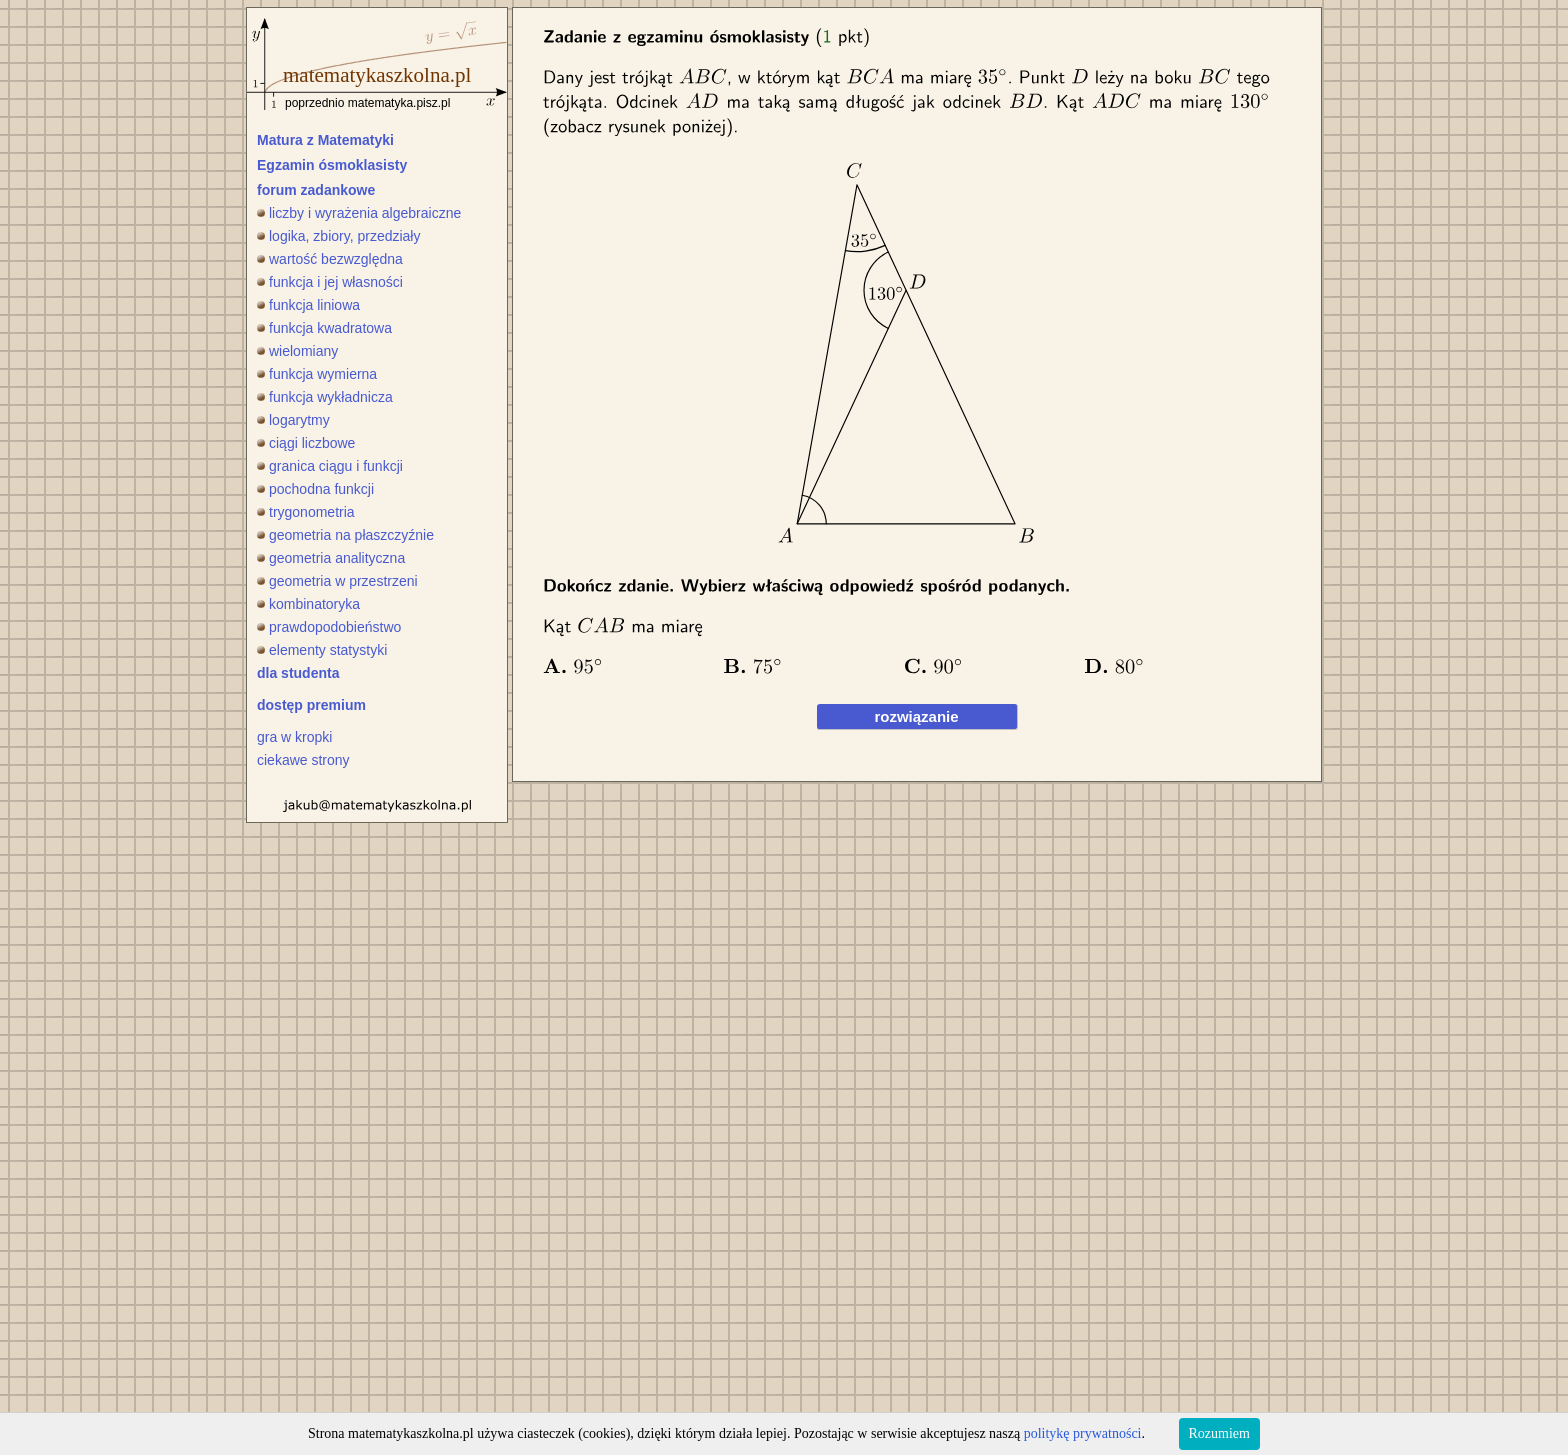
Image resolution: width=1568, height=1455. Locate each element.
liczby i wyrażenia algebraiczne (359, 213)
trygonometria (306, 512)
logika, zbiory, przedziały (338, 236)
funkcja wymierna (317, 374)
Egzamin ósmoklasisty (332, 165)
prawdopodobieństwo (329, 627)
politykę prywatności (1083, 1433)
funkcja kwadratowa (324, 328)
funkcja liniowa (308, 305)
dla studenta (298, 673)
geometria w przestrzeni (337, 581)
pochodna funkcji (315, 489)
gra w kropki (294, 737)
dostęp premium (311, 705)
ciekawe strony (303, 760)
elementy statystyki (322, 650)
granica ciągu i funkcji (330, 466)
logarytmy (293, 420)
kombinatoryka (308, 604)
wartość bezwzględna (330, 259)
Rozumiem (1219, 1433)
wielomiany (297, 351)
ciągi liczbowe (306, 443)
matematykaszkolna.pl (377, 75)
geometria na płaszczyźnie (345, 535)
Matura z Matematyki (325, 140)
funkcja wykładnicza (325, 397)
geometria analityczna (331, 558)
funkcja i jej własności (330, 282)
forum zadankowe (316, 190)
